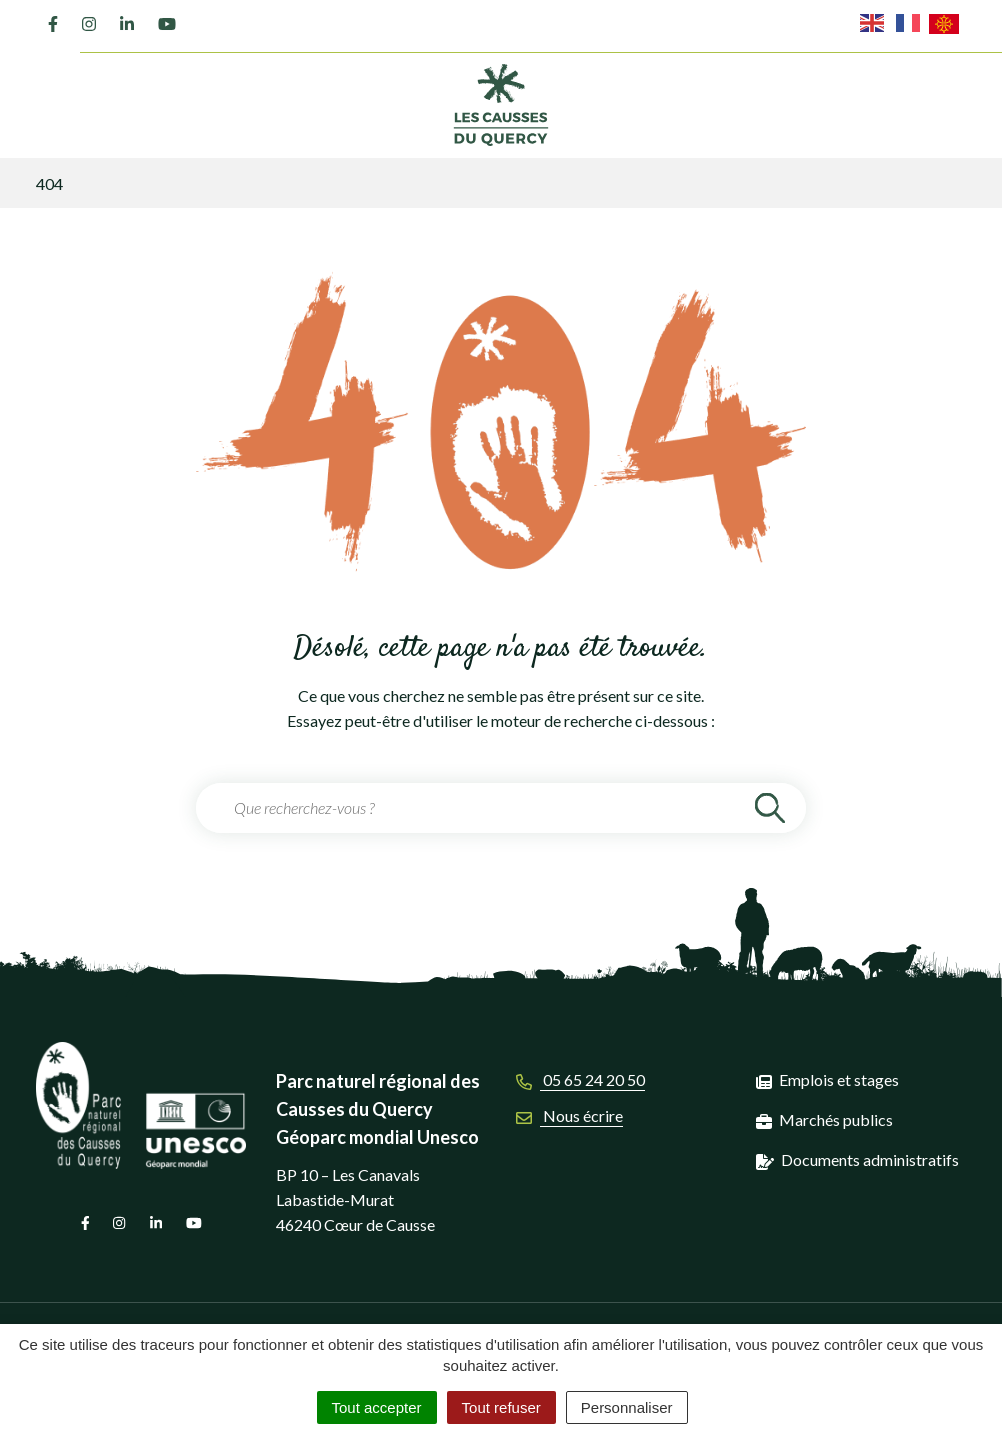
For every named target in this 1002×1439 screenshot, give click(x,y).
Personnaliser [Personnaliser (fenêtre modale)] (627, 1407)
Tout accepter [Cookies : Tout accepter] (377, 1407)
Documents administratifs (870, 1159)
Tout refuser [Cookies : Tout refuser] (501, 1407)
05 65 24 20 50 (580, 1079)
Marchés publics (836, 1119)
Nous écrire (569, 1115)
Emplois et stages (839, 1079)
